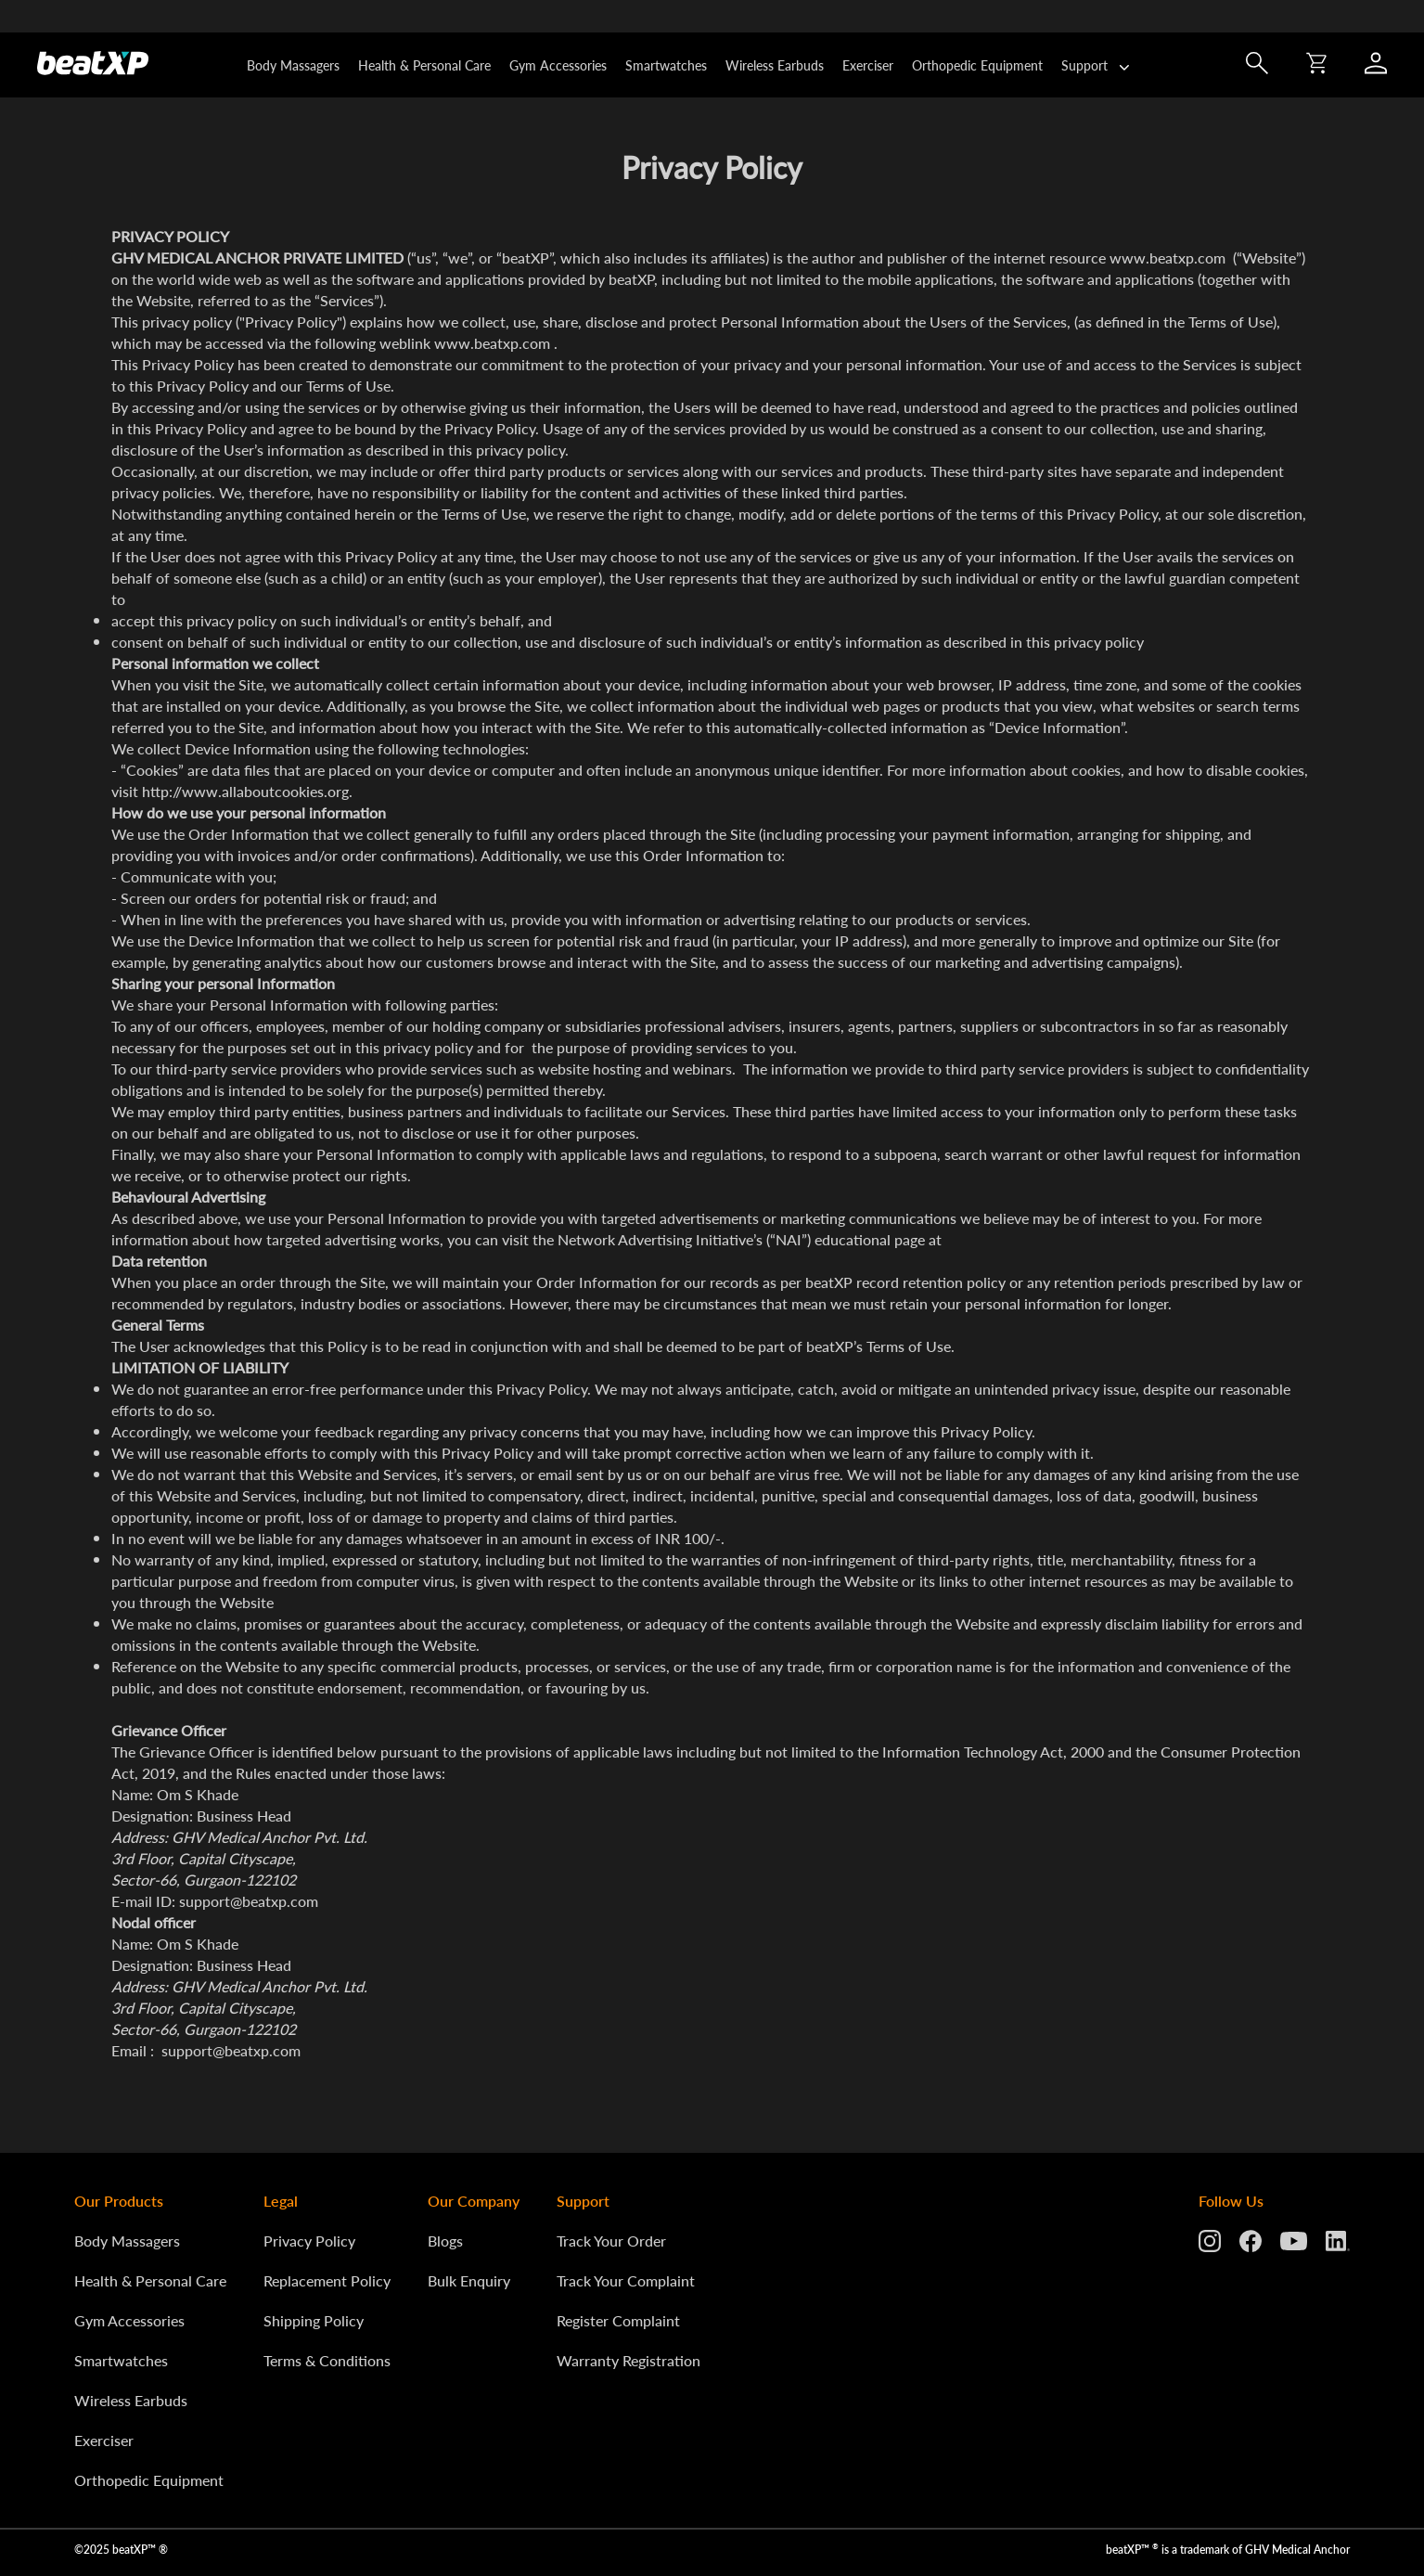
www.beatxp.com (1167, 257)
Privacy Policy (309, 2240)
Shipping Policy (313, 2320)
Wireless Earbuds (774, 65)
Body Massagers (293, 65)
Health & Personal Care (424, 65)
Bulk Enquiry (469, 2280)
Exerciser (867, 65)
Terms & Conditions (327, 2360)
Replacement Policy (327, 2280)
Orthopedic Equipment (977, 65)
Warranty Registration (628, 2360)
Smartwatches (666, 65)
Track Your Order (611, 2240)
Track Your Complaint (626, 2280)
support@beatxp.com (248, 1901)
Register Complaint (618, 2320)
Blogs (445, 2240)
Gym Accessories (558, 65)
